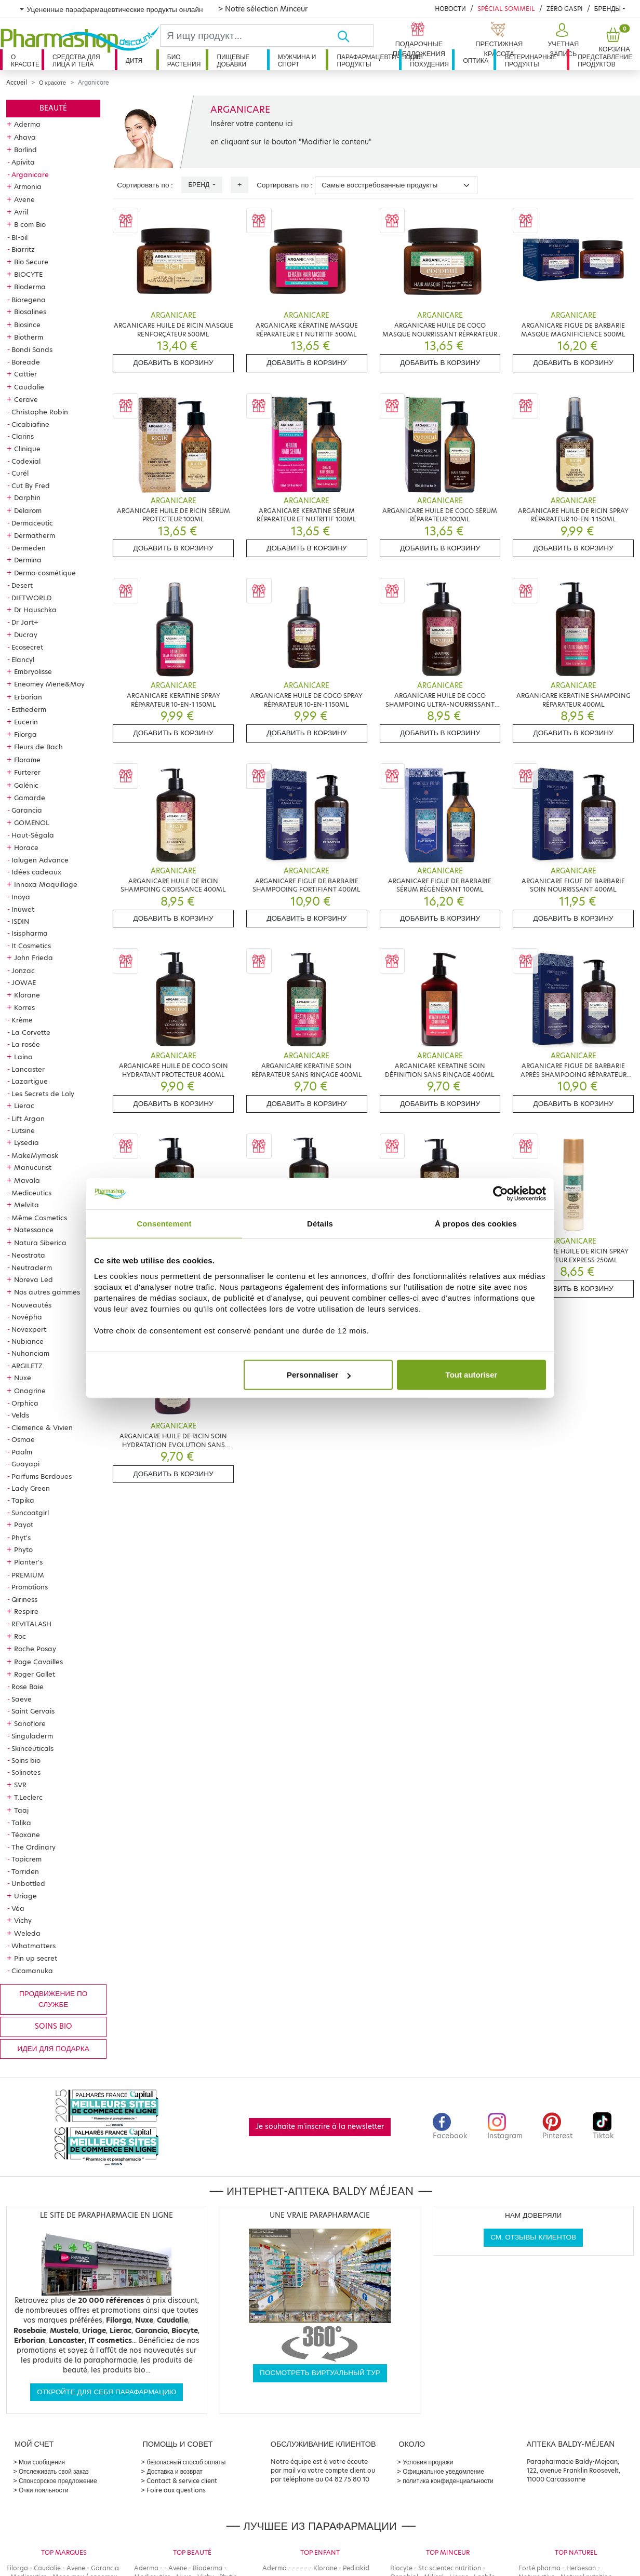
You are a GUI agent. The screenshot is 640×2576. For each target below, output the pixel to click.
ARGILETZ (27, 1365)
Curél (20, 473)
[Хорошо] (355, 35)
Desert (22, 585)
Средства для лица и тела (76, 60)
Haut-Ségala (32, 835)
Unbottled (28, 1883)
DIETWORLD (31, 597)
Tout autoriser (472, 1374)
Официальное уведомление (443, 2471)
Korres (24, 1007)
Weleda (27, 1933)
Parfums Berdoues (41, 1476)
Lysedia (26, 1142)
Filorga (25, 734)
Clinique (27, 448)
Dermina (28, 559)
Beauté (53, 108)
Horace (26, 847)
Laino (23, 1056)
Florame (27, 759)
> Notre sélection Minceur (263, 9)
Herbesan (581, 2568)
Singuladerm (32, 1736)
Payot (23, 1524)
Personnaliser (319, 1374)
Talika (21, 1822)
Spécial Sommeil (506, 8)
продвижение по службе (53, 1999)
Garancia (26, 810)
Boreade (25, 362)
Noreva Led (33, 1279)
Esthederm (28, 709)
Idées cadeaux (36, 871)
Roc (20, 1636)
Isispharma (29, 933)
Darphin (27, 497)
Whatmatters (33, 1945)
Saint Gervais (33, 1711)
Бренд (199, 184)
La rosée (25, 1044)
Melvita (26, 1204)
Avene (24, 199)
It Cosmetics (31, 945)
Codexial (26, 461)
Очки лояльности (44, 2490)
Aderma (27, 124)
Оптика (475, 60)
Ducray (25, 634)
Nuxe (22, 1377)
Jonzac (23, 970)
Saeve (21, 1699)
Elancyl (22, 659)
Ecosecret (27, 647)
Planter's (28, 1562)
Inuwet (22, 909)
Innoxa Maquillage (45, 884)
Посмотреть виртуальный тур (320, 2373)
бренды (607, 8)
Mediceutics (31, 1192)
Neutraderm (31, 1267)
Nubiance (27, 1341)
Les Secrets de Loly (42, 1093)
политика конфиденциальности (448, 2480)
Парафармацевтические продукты (368, 60)
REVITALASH (31, 1623)
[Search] (248, 35)
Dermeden (28, 547)
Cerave (26, 399)
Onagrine (30, 1390)
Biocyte (401, 2568)
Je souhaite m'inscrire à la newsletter (320, 2127)
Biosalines (30, 311)
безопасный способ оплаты (185, 2462)
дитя (134, 60)
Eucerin (26, 721)
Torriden (25, 1871)
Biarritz (23, 249)
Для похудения (429, 60)
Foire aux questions (176, 2490)
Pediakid (356, 2568)
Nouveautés (31, 1305)
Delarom (28, 510)
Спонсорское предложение (58, 2480)
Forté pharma (539, 2568)
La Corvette (30, 1032)
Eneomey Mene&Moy (49, 684)
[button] (562, 40)
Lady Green (30, 1488)
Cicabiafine (30, 424)
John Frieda (33, 957)
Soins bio (26, 1760)
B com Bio (30, 224)
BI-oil (19, 237)
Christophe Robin (39, 411)
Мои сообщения (42, 2462)
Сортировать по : (145, 185)
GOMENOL (31, 822)
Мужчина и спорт (297, 60)
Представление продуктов (605, 60)
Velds (20, 1415)
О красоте (25, 60)
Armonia (28, 186)
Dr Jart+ (24, 622)
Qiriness (24, 1599)
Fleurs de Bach (38, 746)
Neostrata (28, 1255)
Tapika (22, 1500)
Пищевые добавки (233, 60)
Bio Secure (31, 261)
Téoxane (25, 1834)
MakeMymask (34, 1155)
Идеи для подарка (53, 2049)
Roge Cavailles (38, 1661)
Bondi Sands (31, 349)
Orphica (24, 1403)
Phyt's (21, 1537)
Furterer (27, 772)
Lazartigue (29, 1081)
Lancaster (28, 1069)
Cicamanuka (32, 1970)
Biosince (27, 324)
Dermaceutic (32, 523)
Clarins (22, 436)
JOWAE (23, 982)
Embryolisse (33, 671)
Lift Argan (28, 1118)
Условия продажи (428, 2462)
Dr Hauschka (35, 609)
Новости (450, 8)
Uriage (25, 1895)
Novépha (26, 1316)
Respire (26, 1611)
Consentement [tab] (164, 1223)
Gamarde (29, 797)
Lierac (24, 1105)
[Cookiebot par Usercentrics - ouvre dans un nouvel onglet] (500, 1193)
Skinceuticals (32, 1748)
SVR (20, 1784)
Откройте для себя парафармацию (106, 2392)
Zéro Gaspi (564, 8)
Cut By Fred (30, 485)
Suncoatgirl (30, 1512)
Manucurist (32, 1167)
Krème (22, 1019)
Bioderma (30, 286)
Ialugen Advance (40, 860)
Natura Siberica (40, 1242)
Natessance (34, 1229)
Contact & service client (181, 2480)
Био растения (184, 60)
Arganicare (30, 174)
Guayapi (25, 1463)
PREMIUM (27, 1575)
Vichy (23, 1920)
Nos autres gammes (47, 1292)
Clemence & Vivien (42, 1427)
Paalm (21, 1451)
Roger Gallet (34, 1674)
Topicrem (26, 1859)
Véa (17, 1908)
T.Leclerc (28, 1797)
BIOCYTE (28, 274)
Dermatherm (34, 535)
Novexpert (28, 1329)
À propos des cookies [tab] (476, 1223)
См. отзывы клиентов (533, 2237)
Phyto (23, 1549)
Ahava (25, 137)
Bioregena (28, 299)
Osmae (23, 1439)
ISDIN (20, 921)
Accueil (16, 82)
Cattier (25, 374)
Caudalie (29, 387)
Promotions (29, 1587)
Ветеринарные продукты (530, 60)
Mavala (27, 1180)
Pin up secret (35, 1958)
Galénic (26, 785)
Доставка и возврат (174, 2471)
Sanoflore (30, 1723)
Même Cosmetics (39, 1217)
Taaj (21, 1810)
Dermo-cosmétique (45, 572)
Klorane (27, 995)
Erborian (28, 697)
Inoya (20, 896)
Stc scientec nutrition (449, 2568)
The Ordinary (33, 1847)
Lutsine (23, 1130)
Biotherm (28, 337)
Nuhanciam (30, 1353)
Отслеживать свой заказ (54, 2471)
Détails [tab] (320, 1223)
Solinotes (26, 1772)
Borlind (25, 149)
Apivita (23, 162)
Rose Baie (27, 1686)
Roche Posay (35, 1648)
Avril (21, 212)
